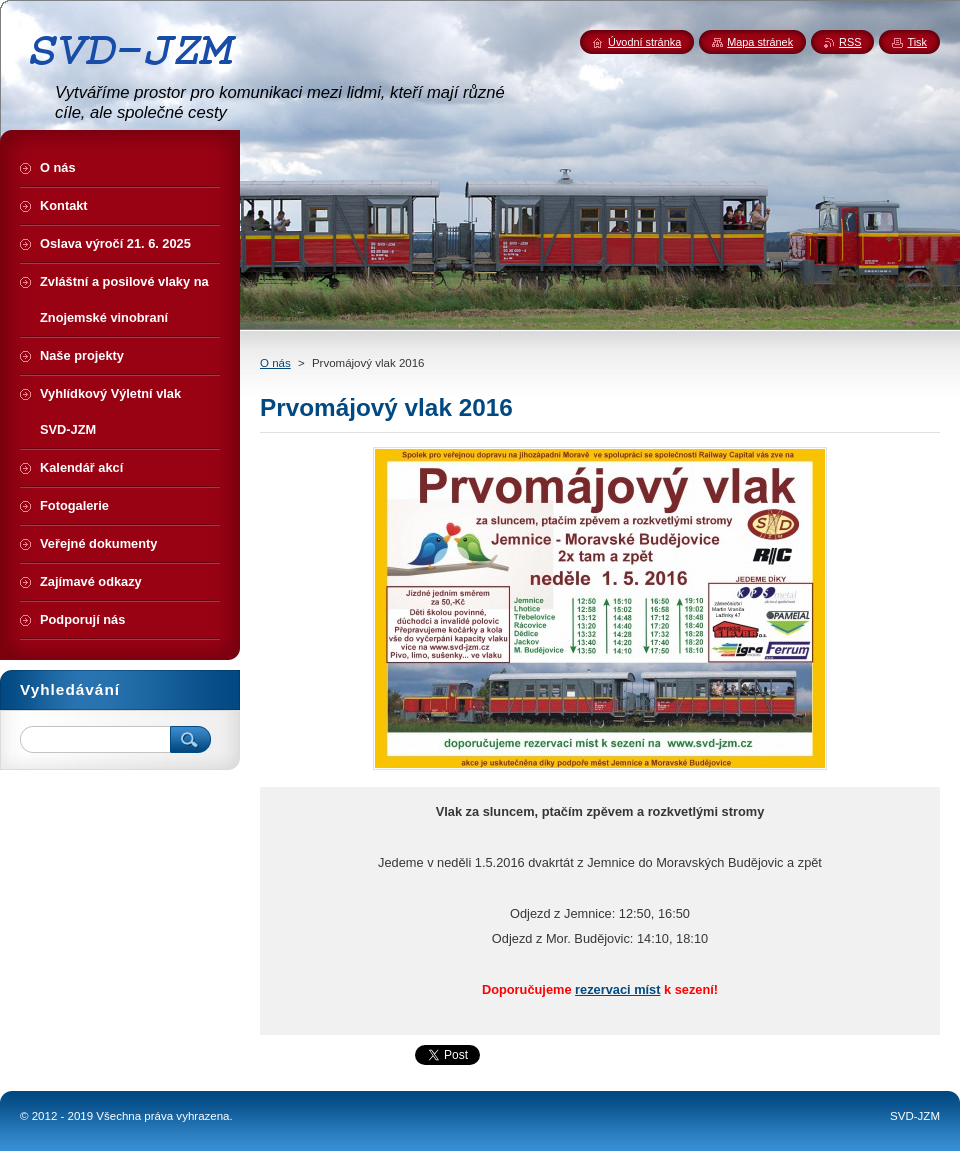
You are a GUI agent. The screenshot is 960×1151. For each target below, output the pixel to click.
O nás (275, 363)
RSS (850, 42)
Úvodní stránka (644, 42)
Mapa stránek (760, 42)
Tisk (917, 42)
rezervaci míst (617, 989)
